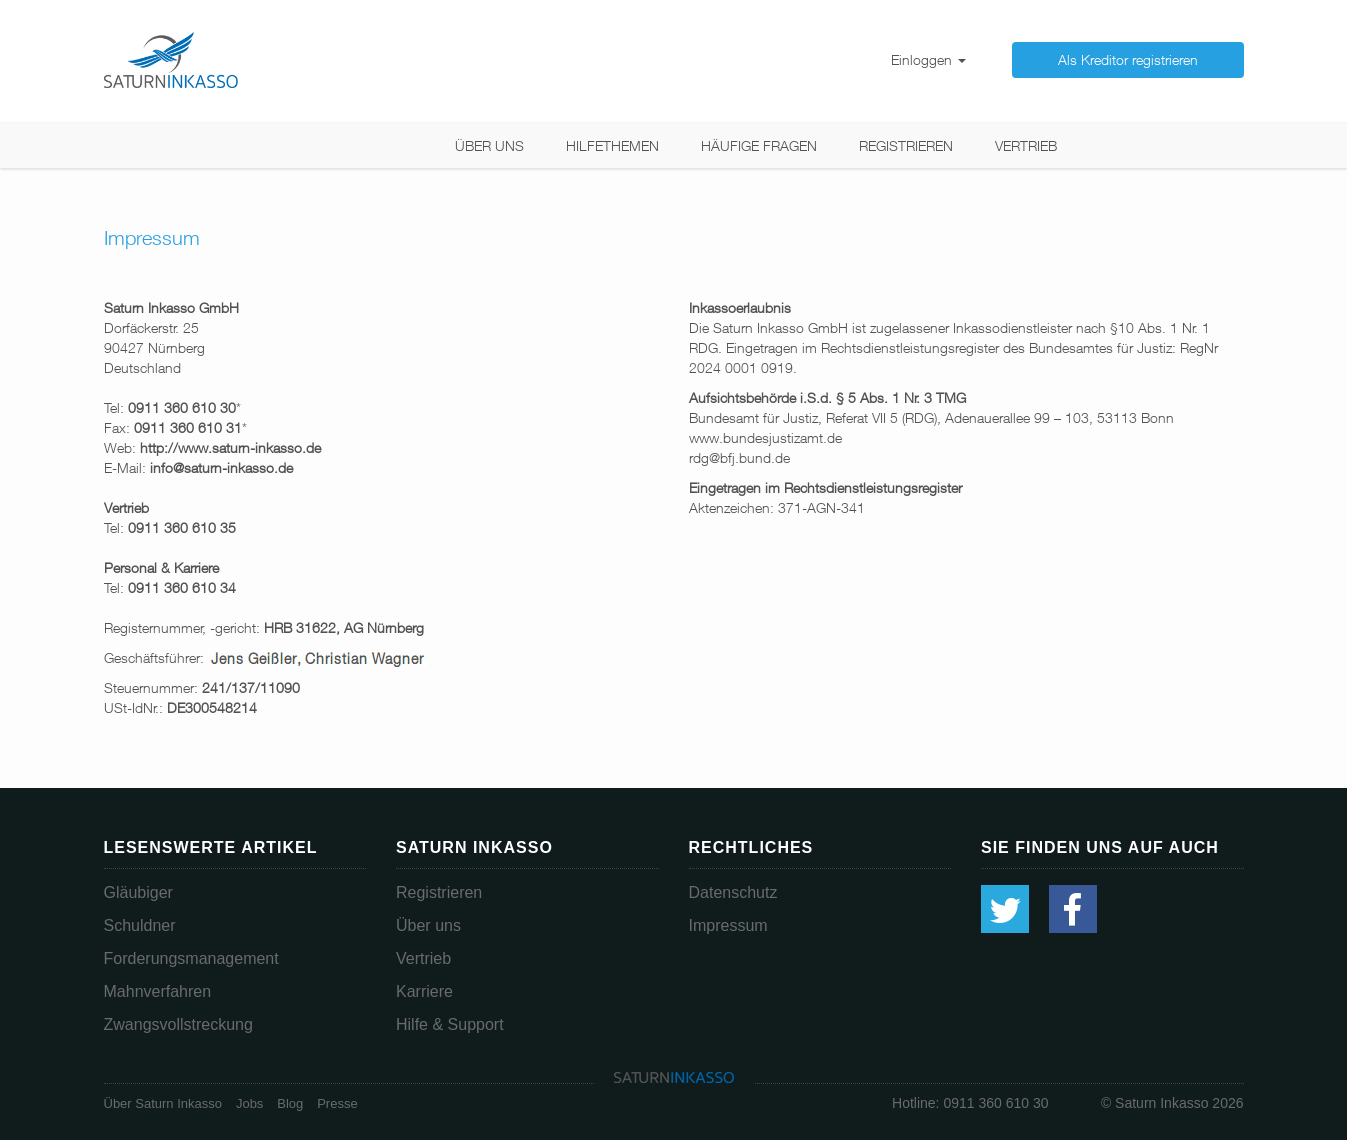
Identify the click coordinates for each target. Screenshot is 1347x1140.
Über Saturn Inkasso (163, 1103)
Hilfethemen (612, 145)
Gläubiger (138, 892)
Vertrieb (1026, 145)
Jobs (249, 1103)
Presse (337, 1103)
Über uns (489, 145)
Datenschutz (733, 892)
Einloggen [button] (928, 59)
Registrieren (906, 145)
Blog (290, 1103)
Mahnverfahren (158, 991)
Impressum (728, 925)
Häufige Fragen (759, 145)
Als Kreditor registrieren (1128, 59)
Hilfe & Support (450, 1024)
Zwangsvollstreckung (178, 1024)
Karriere (424, 991)
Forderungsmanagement (191, 958)
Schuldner (140, 925)
